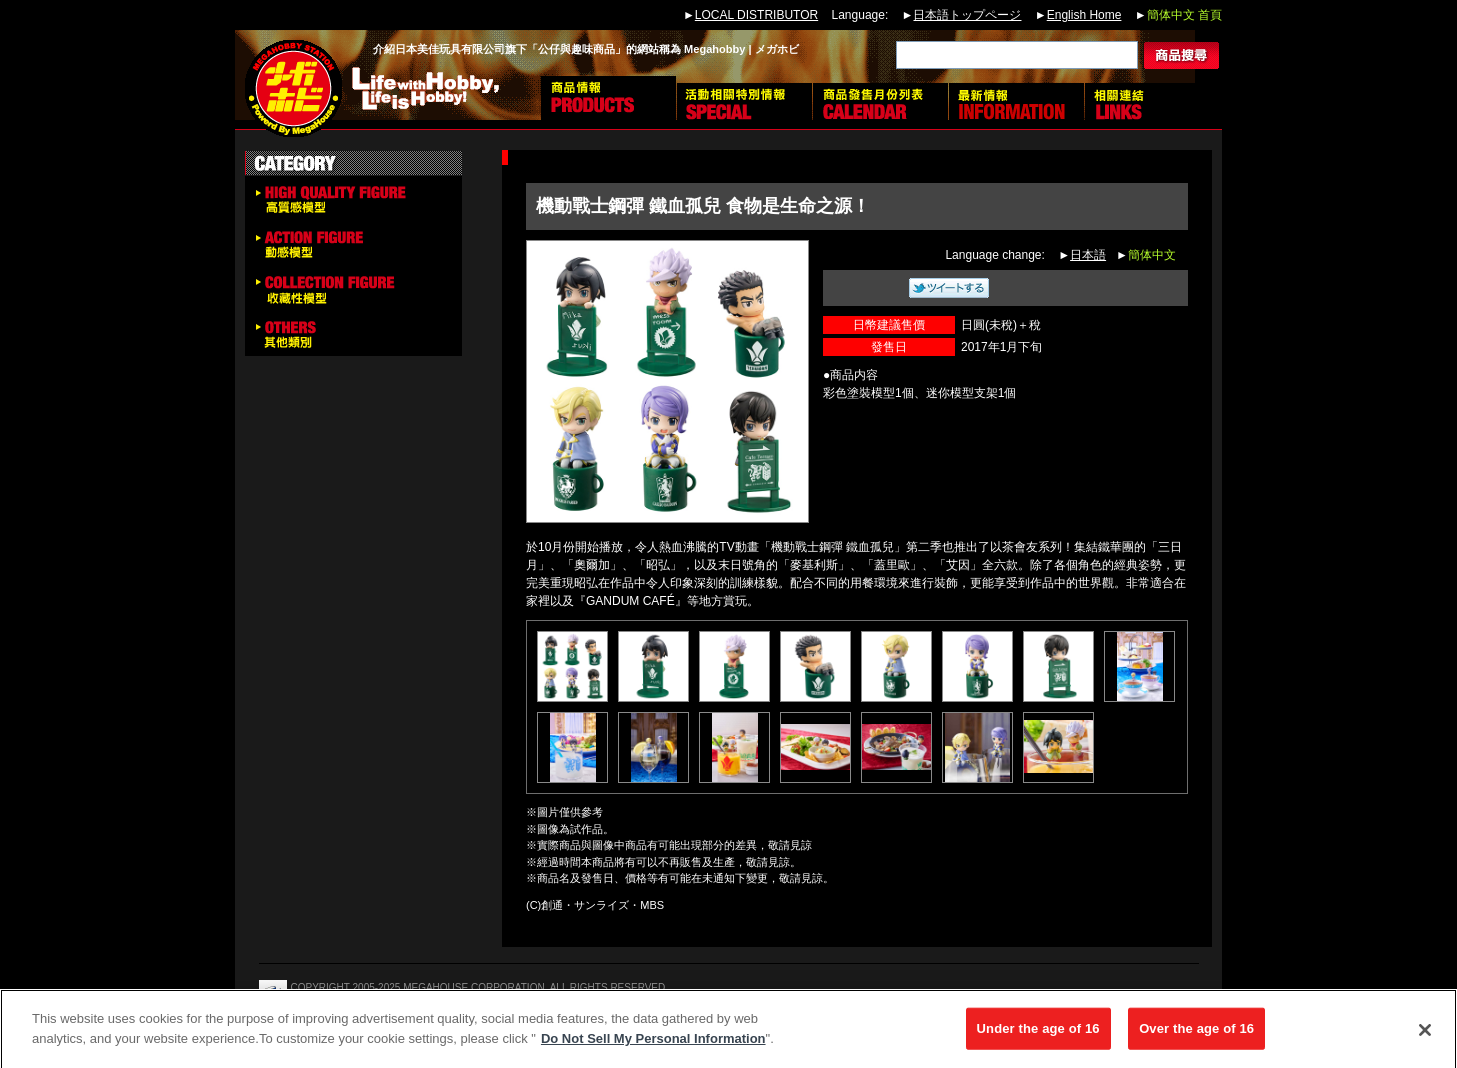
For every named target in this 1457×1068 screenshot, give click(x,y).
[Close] (1425, 1036)
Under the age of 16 (1038, 1034)
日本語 (1088, 255)
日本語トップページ (967, 15)
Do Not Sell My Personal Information (653, 1044)
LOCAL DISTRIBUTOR (756, 15)
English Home (1084, 15)
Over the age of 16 (1196, 1034)
